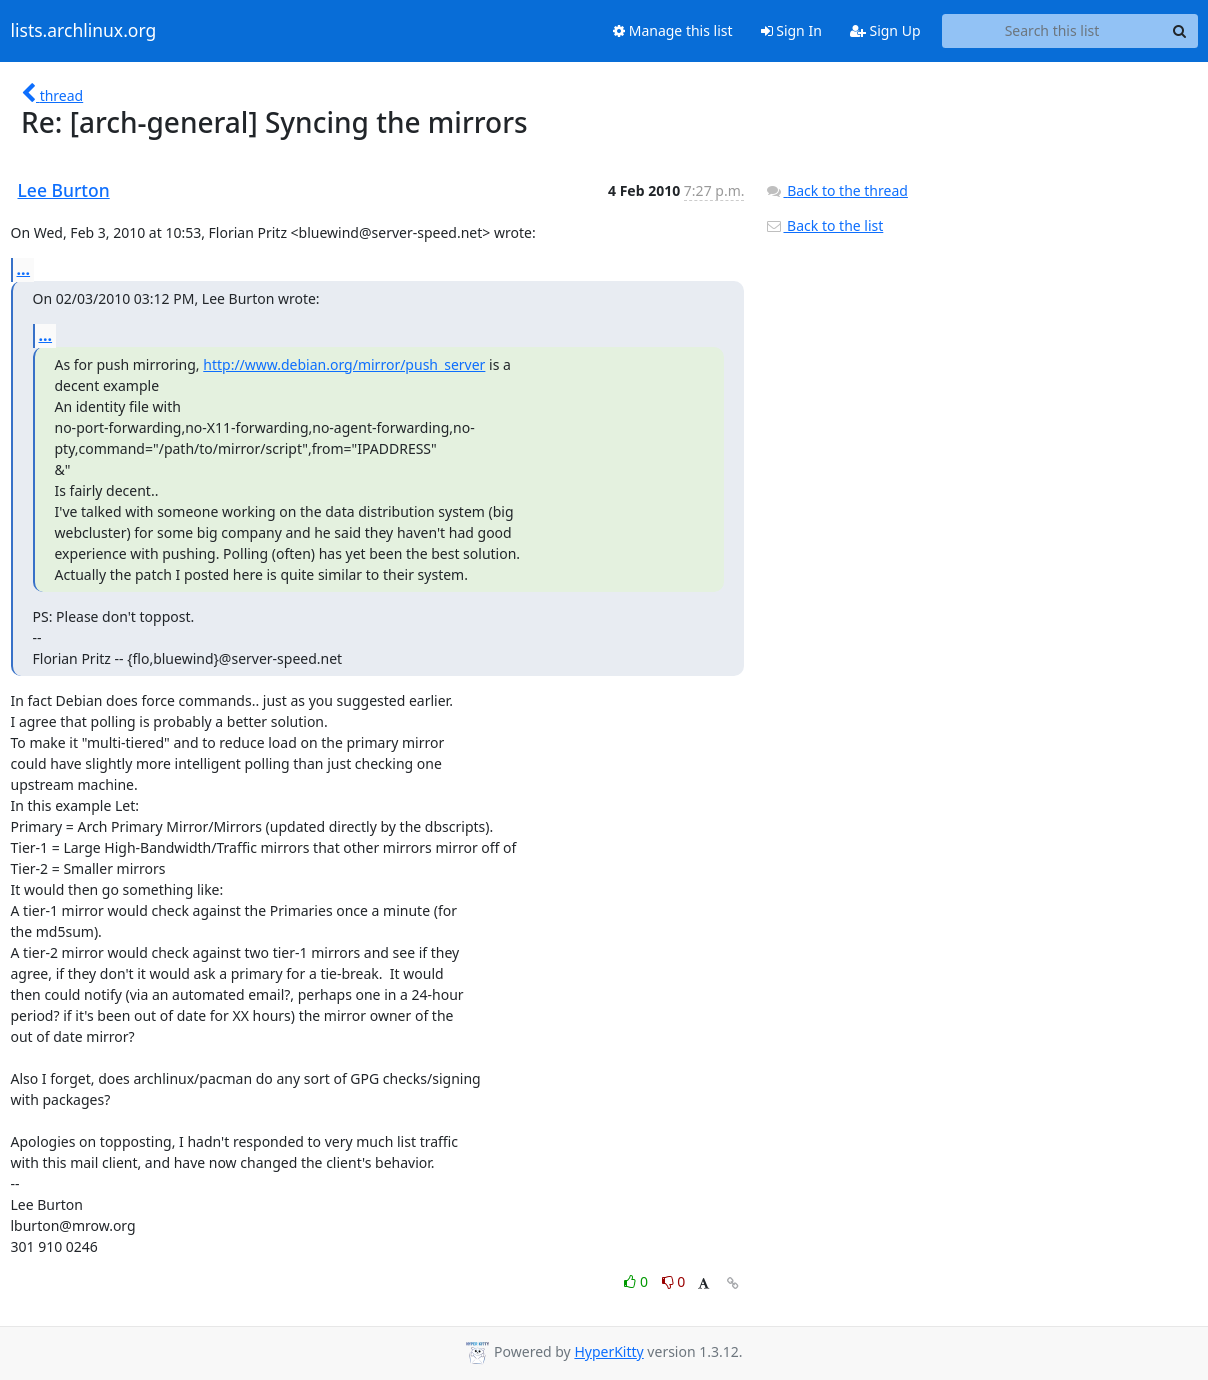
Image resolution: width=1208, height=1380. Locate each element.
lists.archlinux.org (84, 31)
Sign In (791, 30)
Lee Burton (64, 190)
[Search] (1180, 31)
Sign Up (885, 30)
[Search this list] (1052, 31)
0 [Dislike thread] (674, 1281)
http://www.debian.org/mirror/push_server (344, 364)
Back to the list (824, 225)
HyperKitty (608, 1351)
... (24, 269)
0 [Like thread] (637, 1281)
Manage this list (673, 30)
